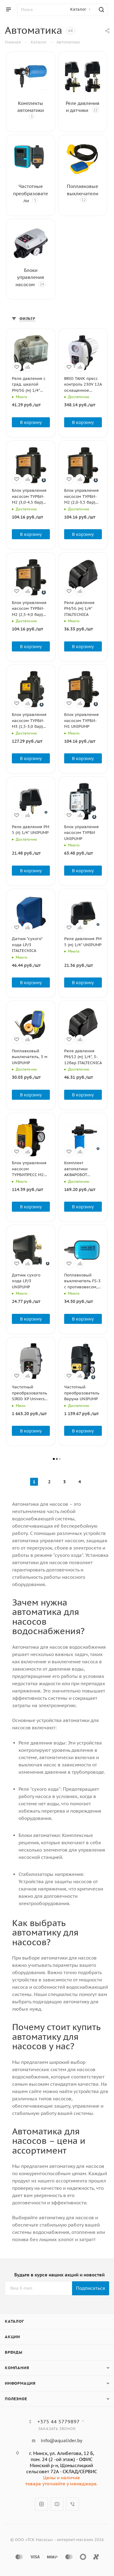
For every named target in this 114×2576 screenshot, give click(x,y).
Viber (72, 2504)
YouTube (57, 2504)
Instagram (41, 2504)
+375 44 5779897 (58, 2421)
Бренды (13, 2352)
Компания (17, 2367)
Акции (12, 2336)
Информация (20, 2383)
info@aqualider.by (61, 2440)
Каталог (14, 2321)
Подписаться (90, 2288)
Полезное (16, 2398)
